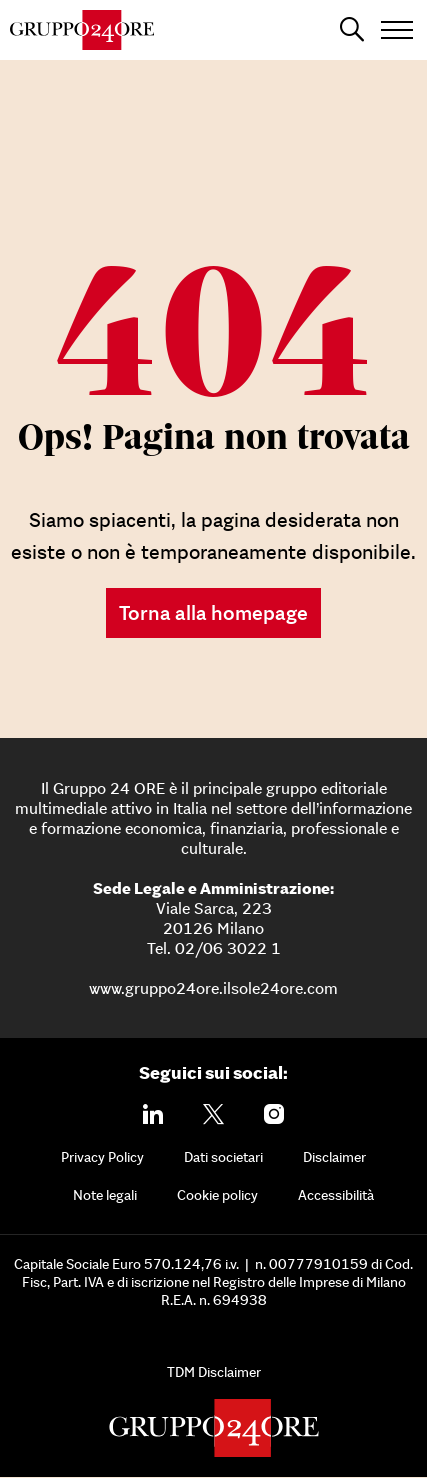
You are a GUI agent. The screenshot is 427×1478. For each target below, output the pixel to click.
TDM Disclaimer (214, 1372)
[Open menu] (397, 30)
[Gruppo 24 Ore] (82, 30)
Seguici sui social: (213, 1072)
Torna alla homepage (213, 613)
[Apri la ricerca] (352, 30)
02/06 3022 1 (228, 948)
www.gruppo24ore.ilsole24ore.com (213, 988)
